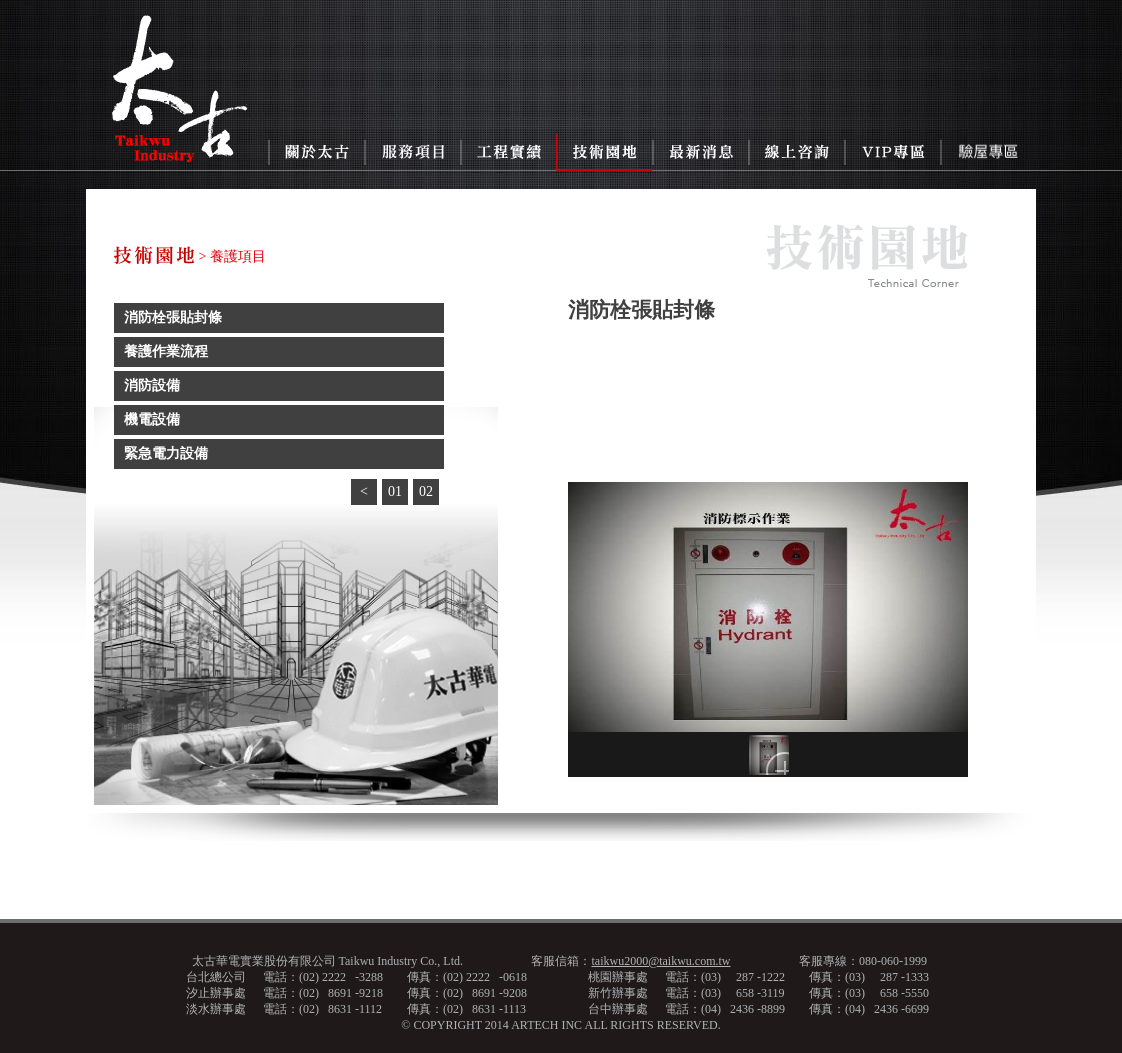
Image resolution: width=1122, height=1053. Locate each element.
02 (426, 491)
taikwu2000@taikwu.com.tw (660, 961)
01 (395, 491)
